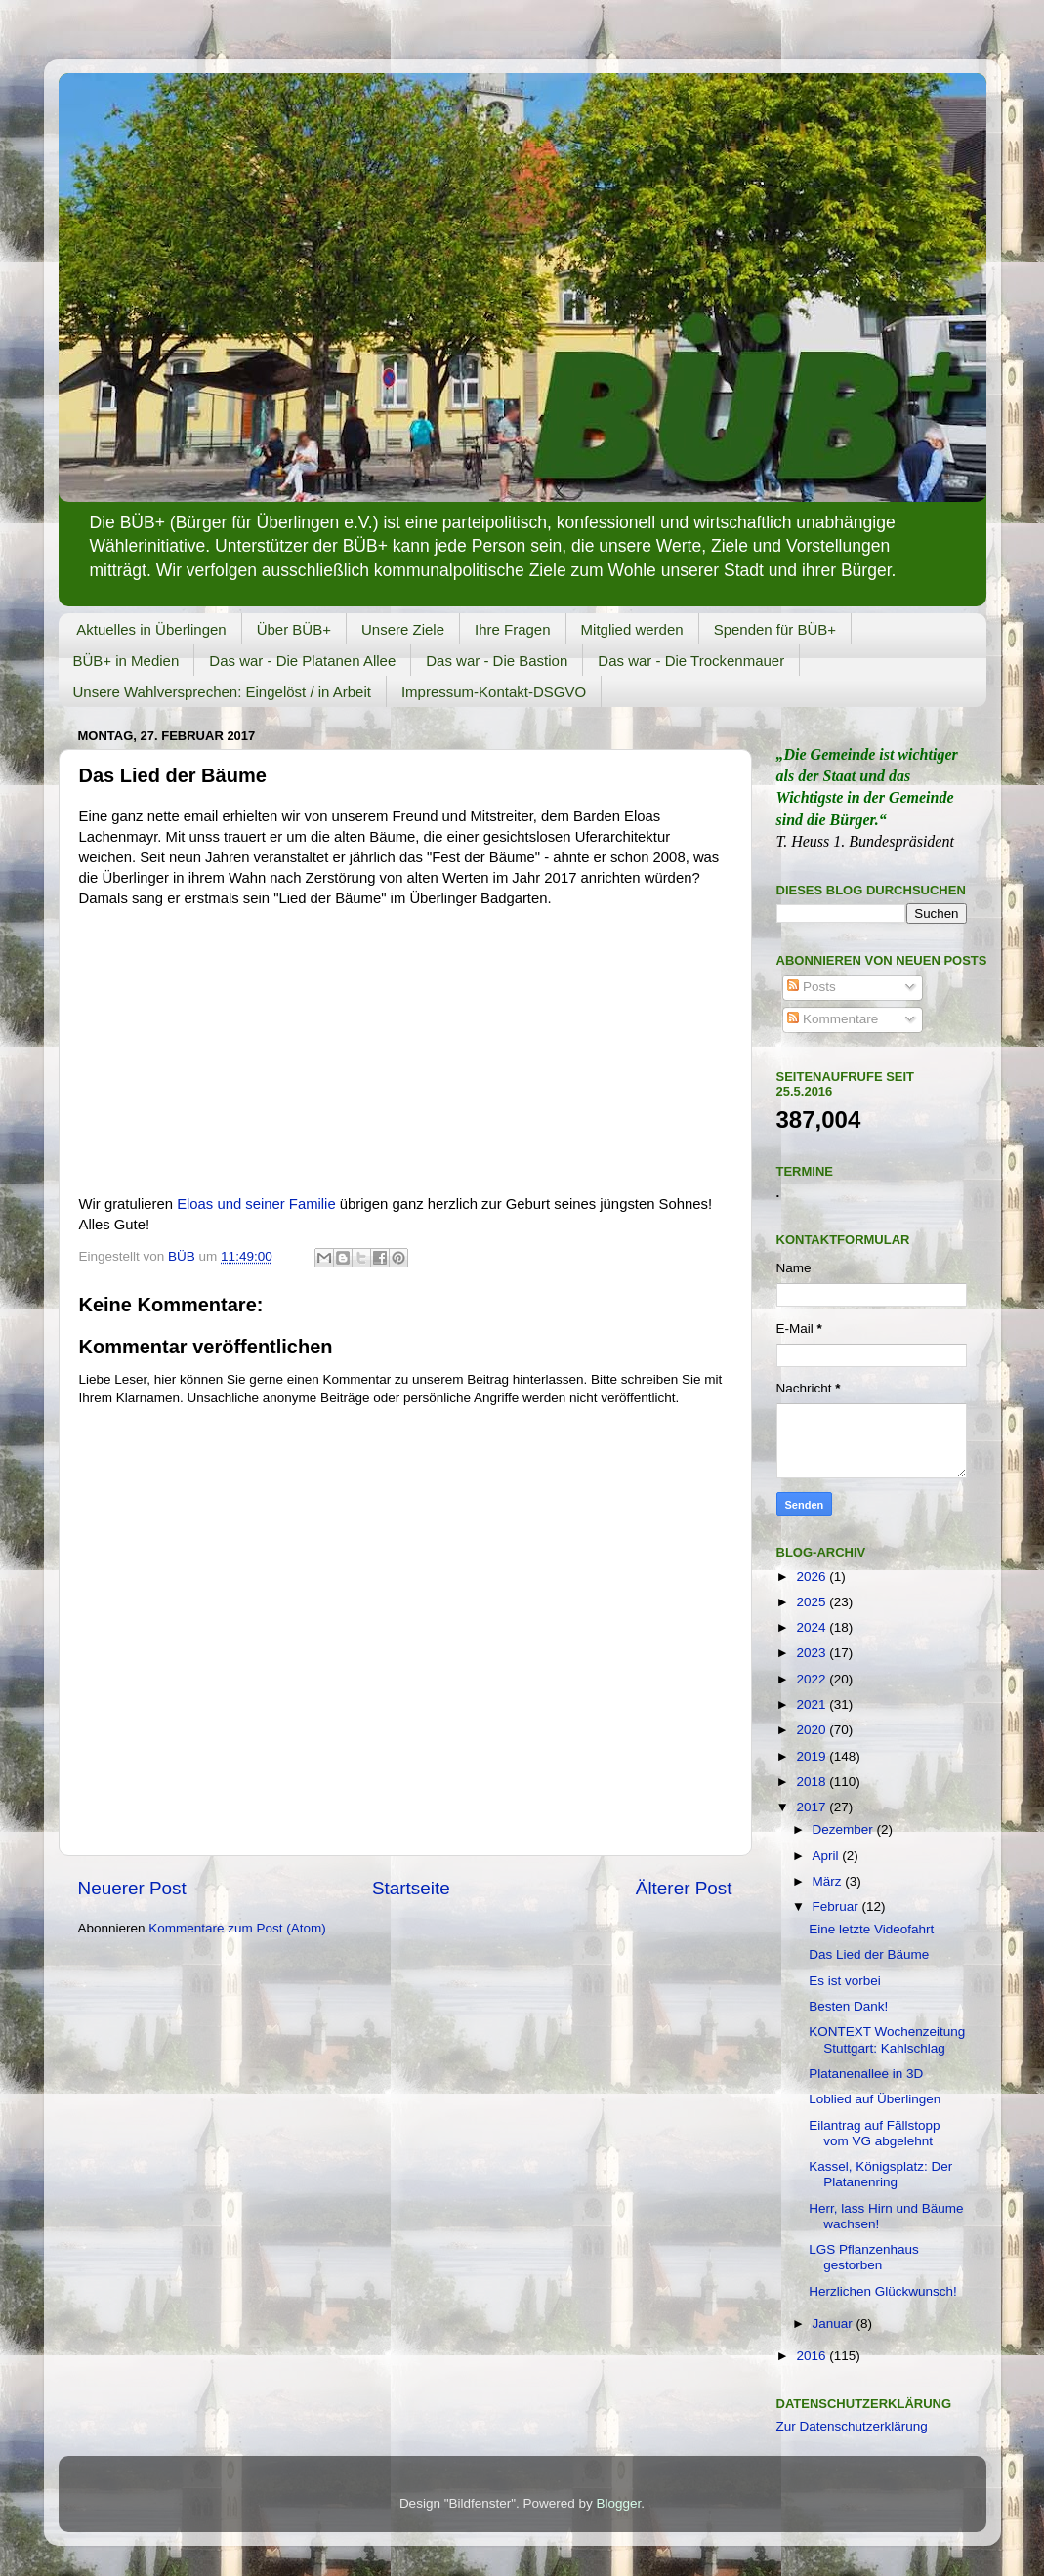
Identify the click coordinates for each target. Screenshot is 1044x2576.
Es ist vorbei (845, 1981)
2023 (812, 1652)
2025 (812, 1602)
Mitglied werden (632, 629)
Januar (834, 2323)
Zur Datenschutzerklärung (852, 2426)
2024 (812, 1627)
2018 (812, 1781)
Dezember (845, 1829)
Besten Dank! (848, 2006)
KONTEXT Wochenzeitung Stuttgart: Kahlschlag (887, 2039)
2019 (812, 1756)
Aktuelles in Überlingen (151, 629)
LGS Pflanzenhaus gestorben (864, 2257)
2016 (812, 2355)
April (828, 1856)
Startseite (411, 1888)
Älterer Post (684, 1888)
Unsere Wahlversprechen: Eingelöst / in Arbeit (222, 692)
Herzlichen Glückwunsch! (883, 2291)
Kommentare (832, 1019)
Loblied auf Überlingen (874, 2099)
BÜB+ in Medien (126, 660)
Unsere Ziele (402, 629)
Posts (811, 986)
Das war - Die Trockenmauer (691, 660)
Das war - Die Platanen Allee (302, 660)
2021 (812, 1704)
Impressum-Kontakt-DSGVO (493, 692)
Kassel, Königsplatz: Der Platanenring (880, 2174)
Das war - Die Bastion (496, 660)
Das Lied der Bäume (869, 1954)
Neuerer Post (132, 1888)
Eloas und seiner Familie (256, 1204)
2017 (812, 1807)
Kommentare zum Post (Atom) (237, 1928)
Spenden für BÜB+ (775, 629)
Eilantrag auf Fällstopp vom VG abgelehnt (874, 2133)
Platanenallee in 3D (866, 2073)
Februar (837, 1906)
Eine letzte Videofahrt (871, 1929)
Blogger (619, 2503)
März (829, 1881)
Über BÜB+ (294, 629)
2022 (812, 1679)
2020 (812, 1730)
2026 (812, 1576)
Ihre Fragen (513, 629)
